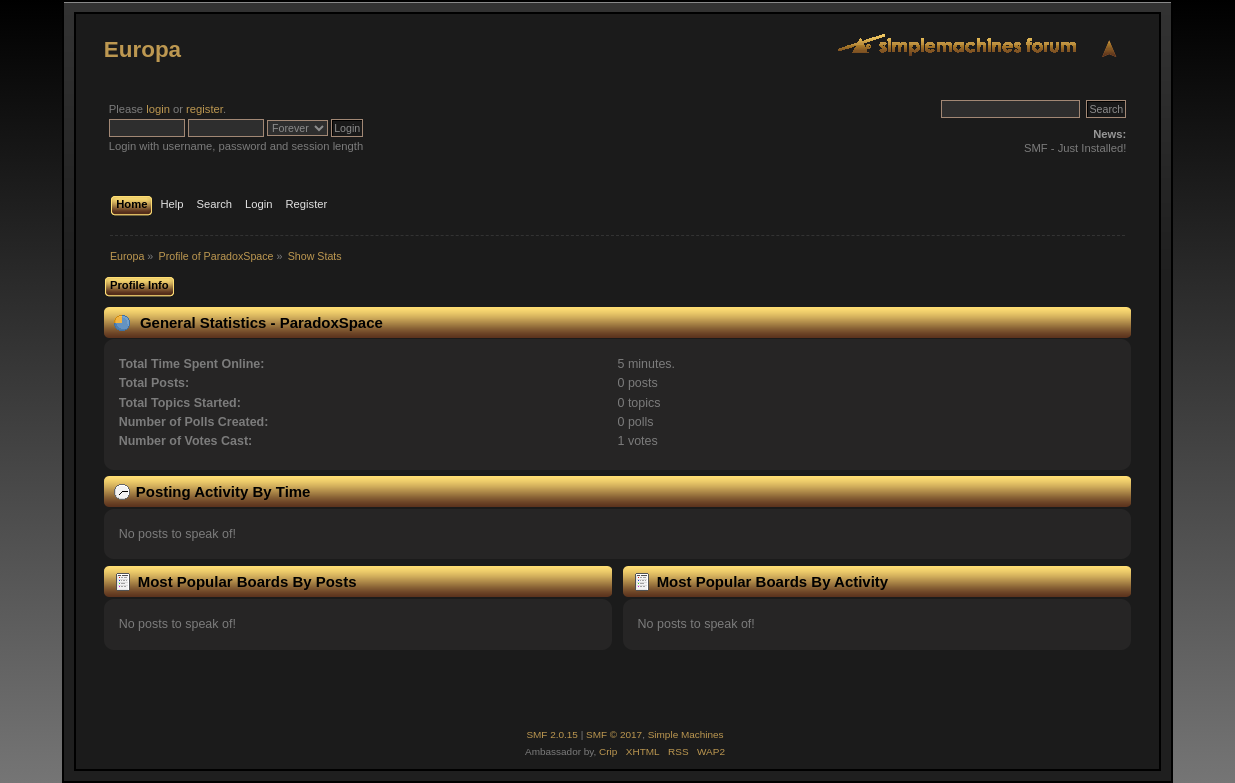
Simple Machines (686, 734)
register (204, 109)
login (158, 109)
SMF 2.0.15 (552, 734)
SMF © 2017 (614, 734)
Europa (142, 49)
